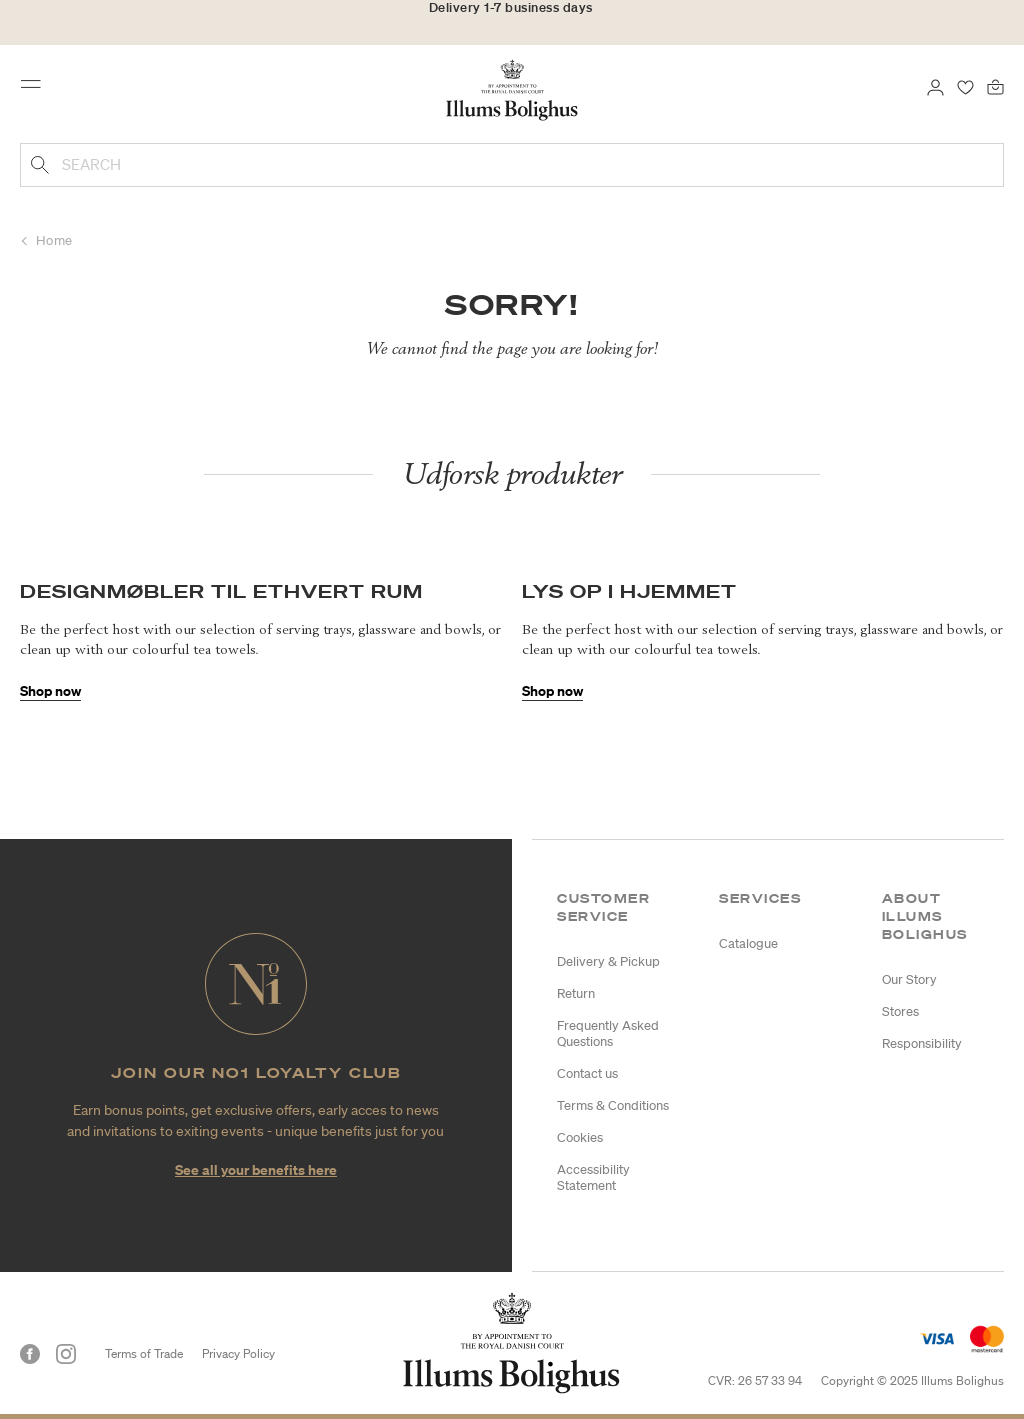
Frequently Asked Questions (608, 1033)
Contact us (587, 1073)
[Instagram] (66, 1354)
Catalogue (748, 943)
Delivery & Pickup (608, 961)
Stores (900, 1011)
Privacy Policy (238, 1353)
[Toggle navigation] (37, 89)
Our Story (909, 979)
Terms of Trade (144, 1353)
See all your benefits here (256, 1169)
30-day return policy (511, 28)
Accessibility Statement (593, 1177)
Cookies (580, 1137)
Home (54, 240)
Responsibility (922, 1043)
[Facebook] (30, 1354)
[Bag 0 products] (995, 86)
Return (576, 993)
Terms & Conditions (613, 1105)
